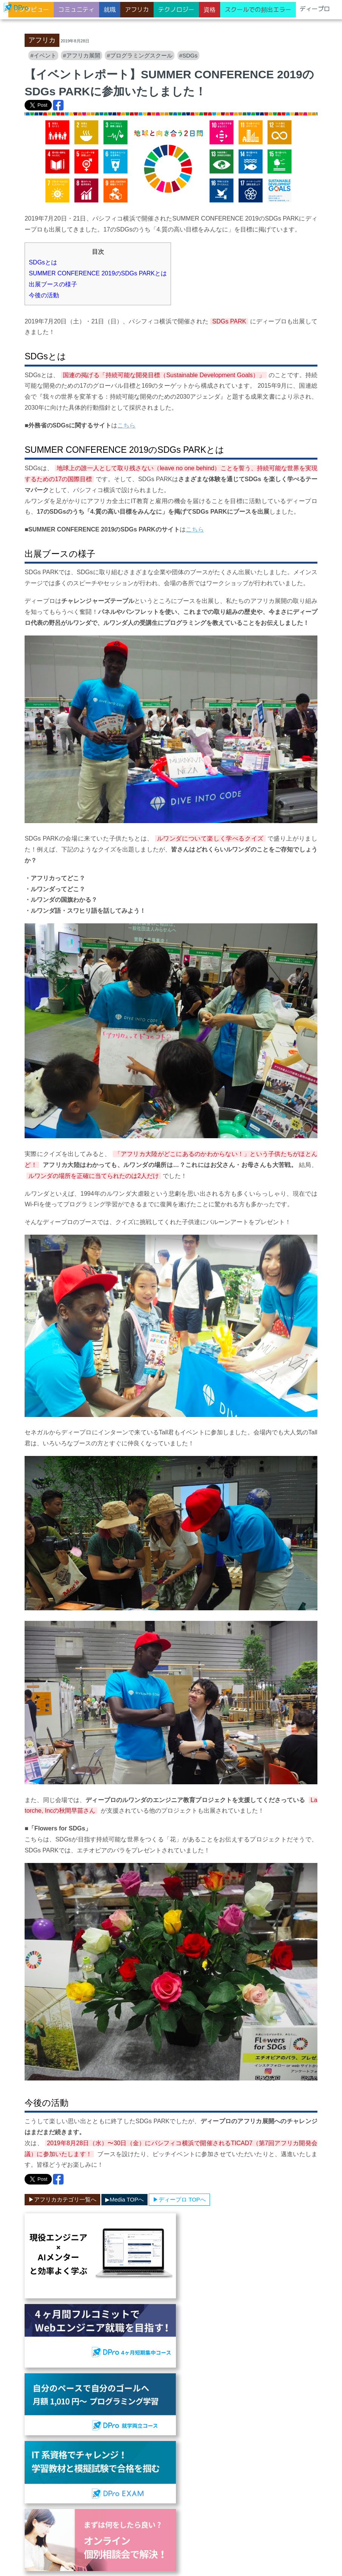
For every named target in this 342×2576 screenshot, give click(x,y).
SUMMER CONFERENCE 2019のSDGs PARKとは (98, 273)
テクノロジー (176, 9)
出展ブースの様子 (53, 284)
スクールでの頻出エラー (258, 9)
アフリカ (137, 9)
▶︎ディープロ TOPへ (179, 2199)
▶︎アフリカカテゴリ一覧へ (62, 2199)
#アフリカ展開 (81, 55)
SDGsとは (43, 262)
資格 (210, 9)
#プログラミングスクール (139, 55)
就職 (110, 9)
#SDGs (188, 55)
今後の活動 (44, 295)
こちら (126, 425)
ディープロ (315, 9)
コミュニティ (76, 9)
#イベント (43, 55)
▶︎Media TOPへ (124, 2199)
